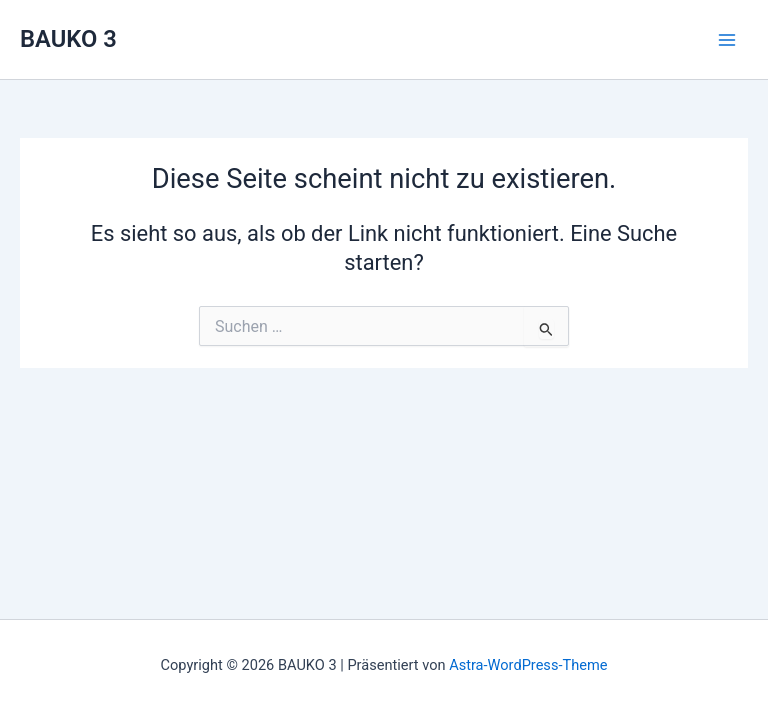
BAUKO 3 (68, 39)
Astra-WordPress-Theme (528, 665)
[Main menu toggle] (727, 40)
